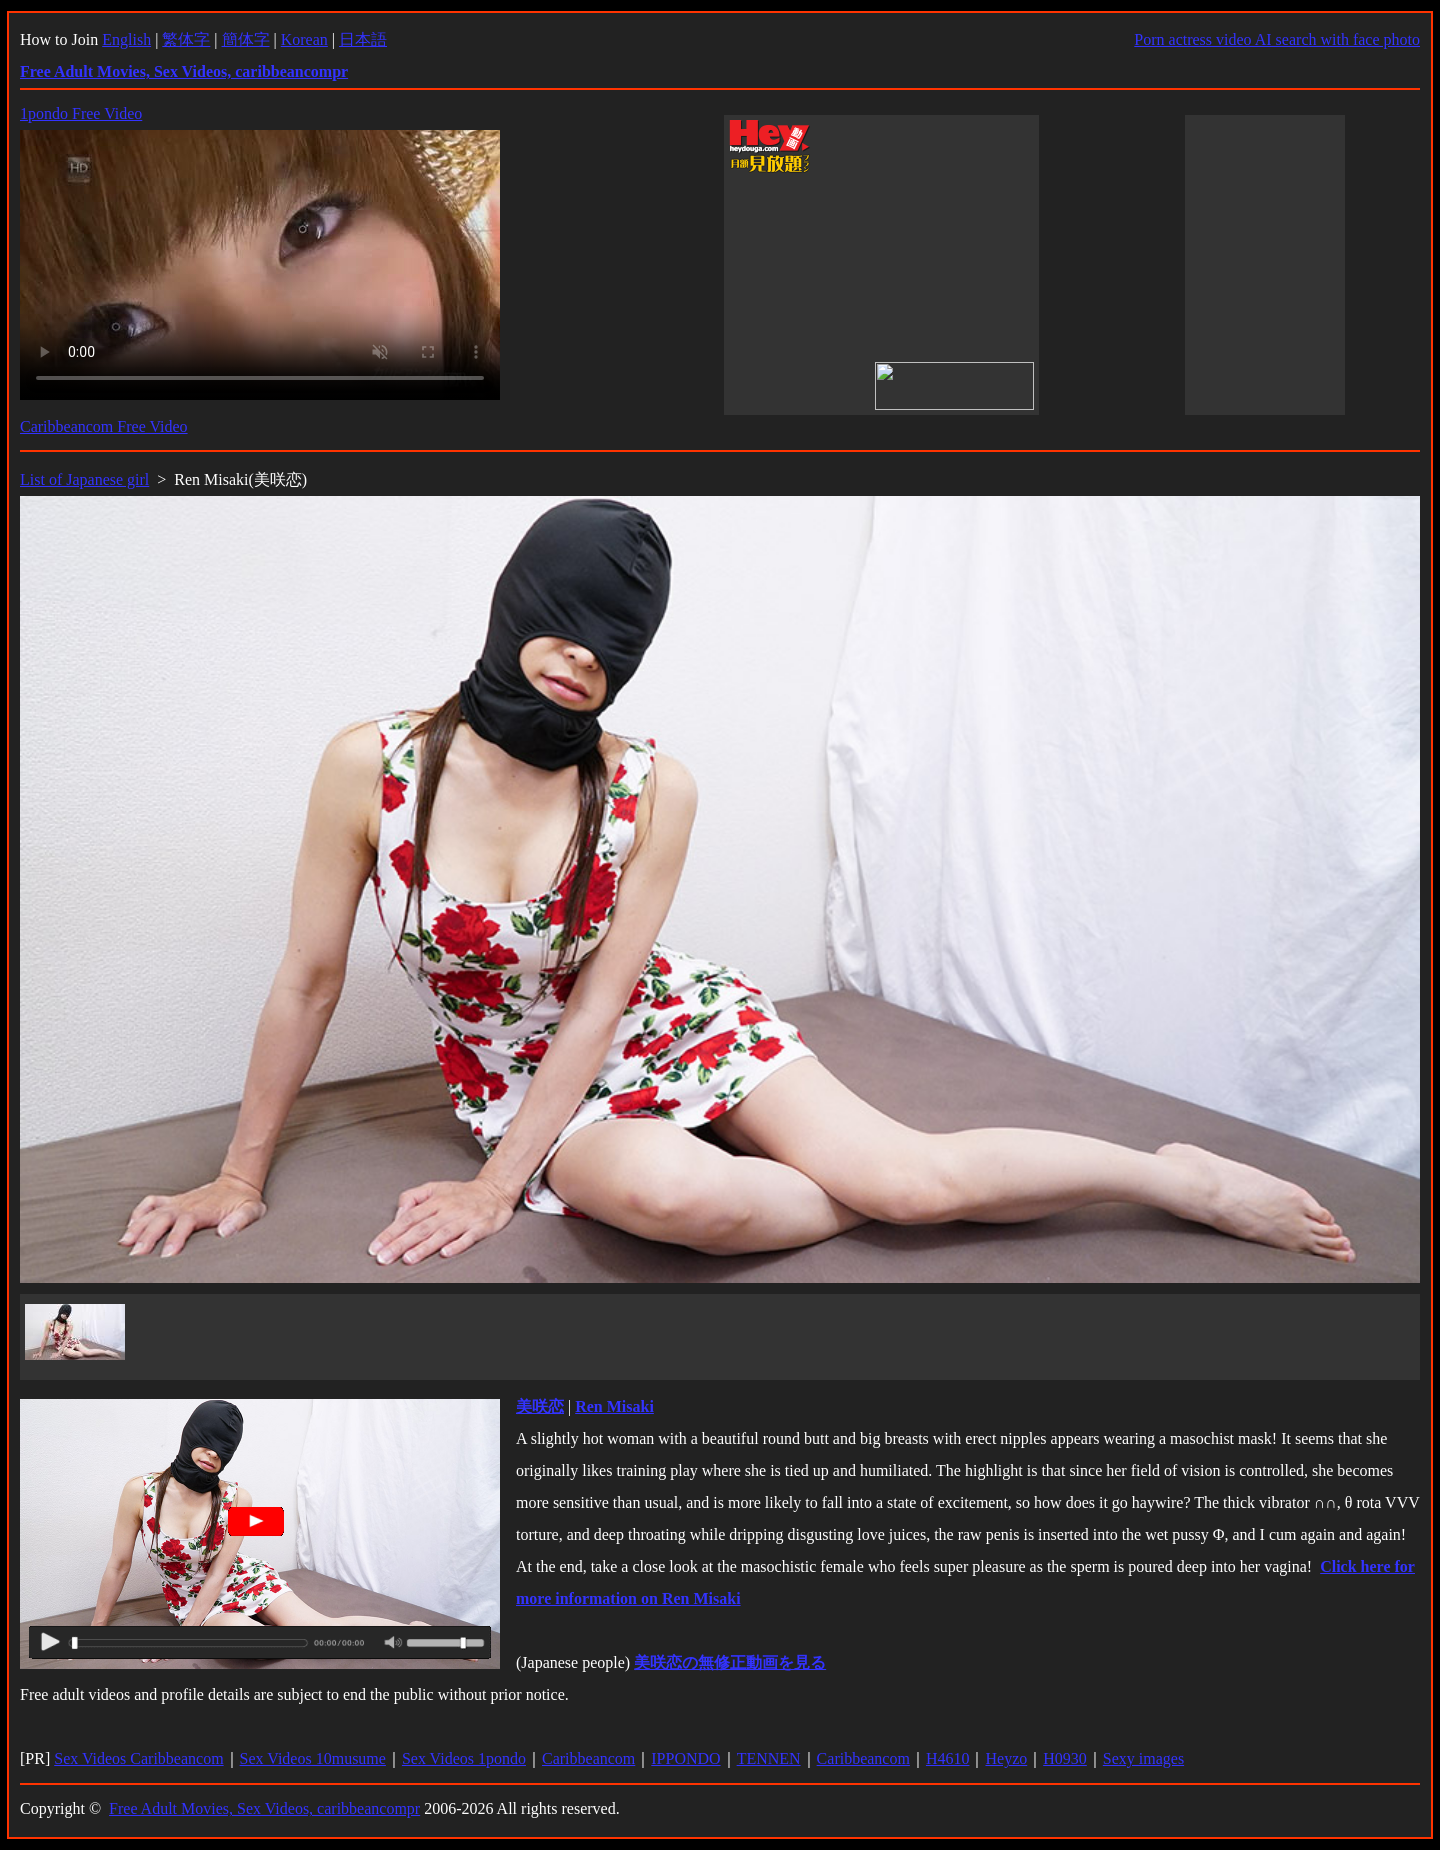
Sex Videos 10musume (313, 1758)
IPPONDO (685, 1758)
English (126, 39)
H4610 (948, 1758)
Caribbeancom (588, 1758)
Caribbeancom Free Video (104, 426)
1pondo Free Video (81, 113)
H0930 (1065, 1758)
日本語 (363, 39)
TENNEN (769, 1758)
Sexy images (1143, 1758)
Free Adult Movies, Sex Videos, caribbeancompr (264, 1808)
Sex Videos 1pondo (464, 1758)
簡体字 (246, 39)
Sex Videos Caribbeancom (138, 1758)
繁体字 (186, 39)
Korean (304, 39)
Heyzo (1006, 1758)
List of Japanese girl (84, 479)
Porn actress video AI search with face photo (1277, 39)
